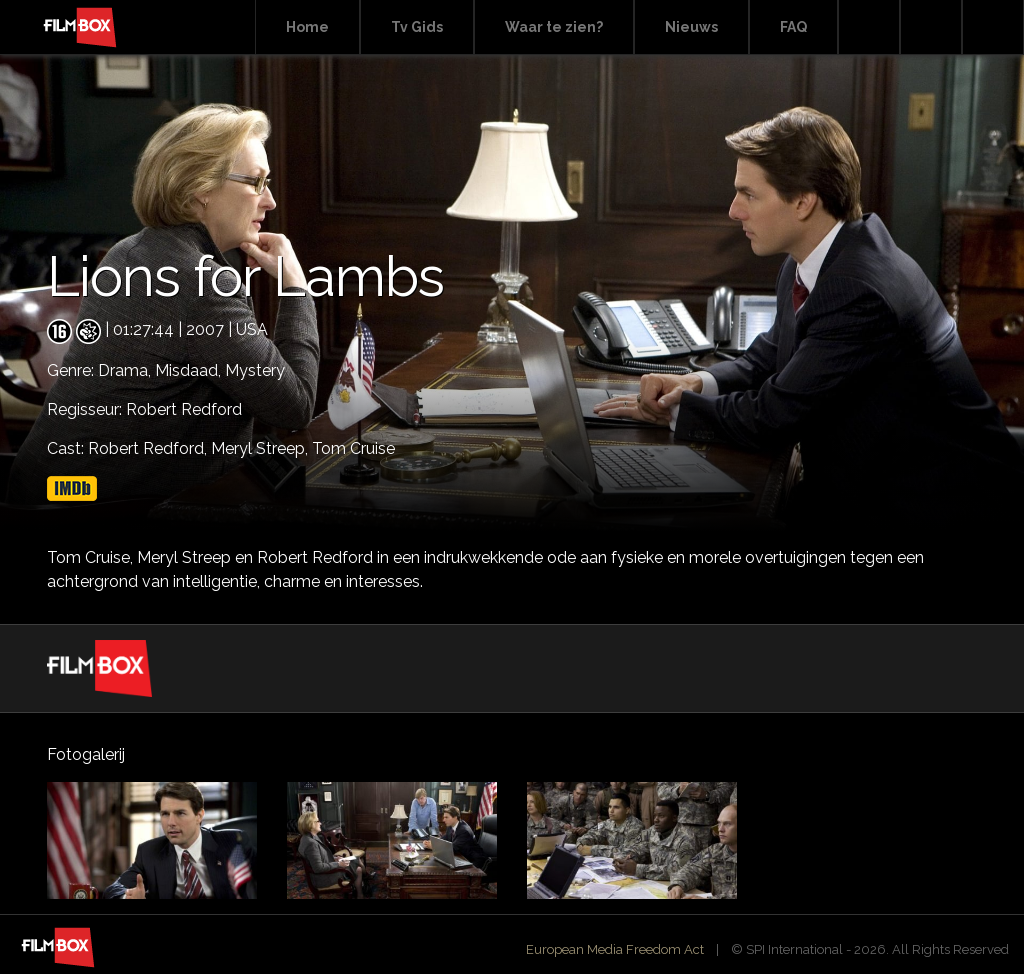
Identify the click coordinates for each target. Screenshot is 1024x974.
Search (869, 27)
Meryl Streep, (261, 448)
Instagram (993, 27)
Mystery (255, 370)
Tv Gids (417, 27)
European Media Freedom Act (615, 949)
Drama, (126, 370)
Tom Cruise (353, 448)
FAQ (793, 27)
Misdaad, (190, 370)
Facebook (931, 27)
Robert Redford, (149, 448)
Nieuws (691, 27)
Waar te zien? (554, 27)
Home (307, 27)
